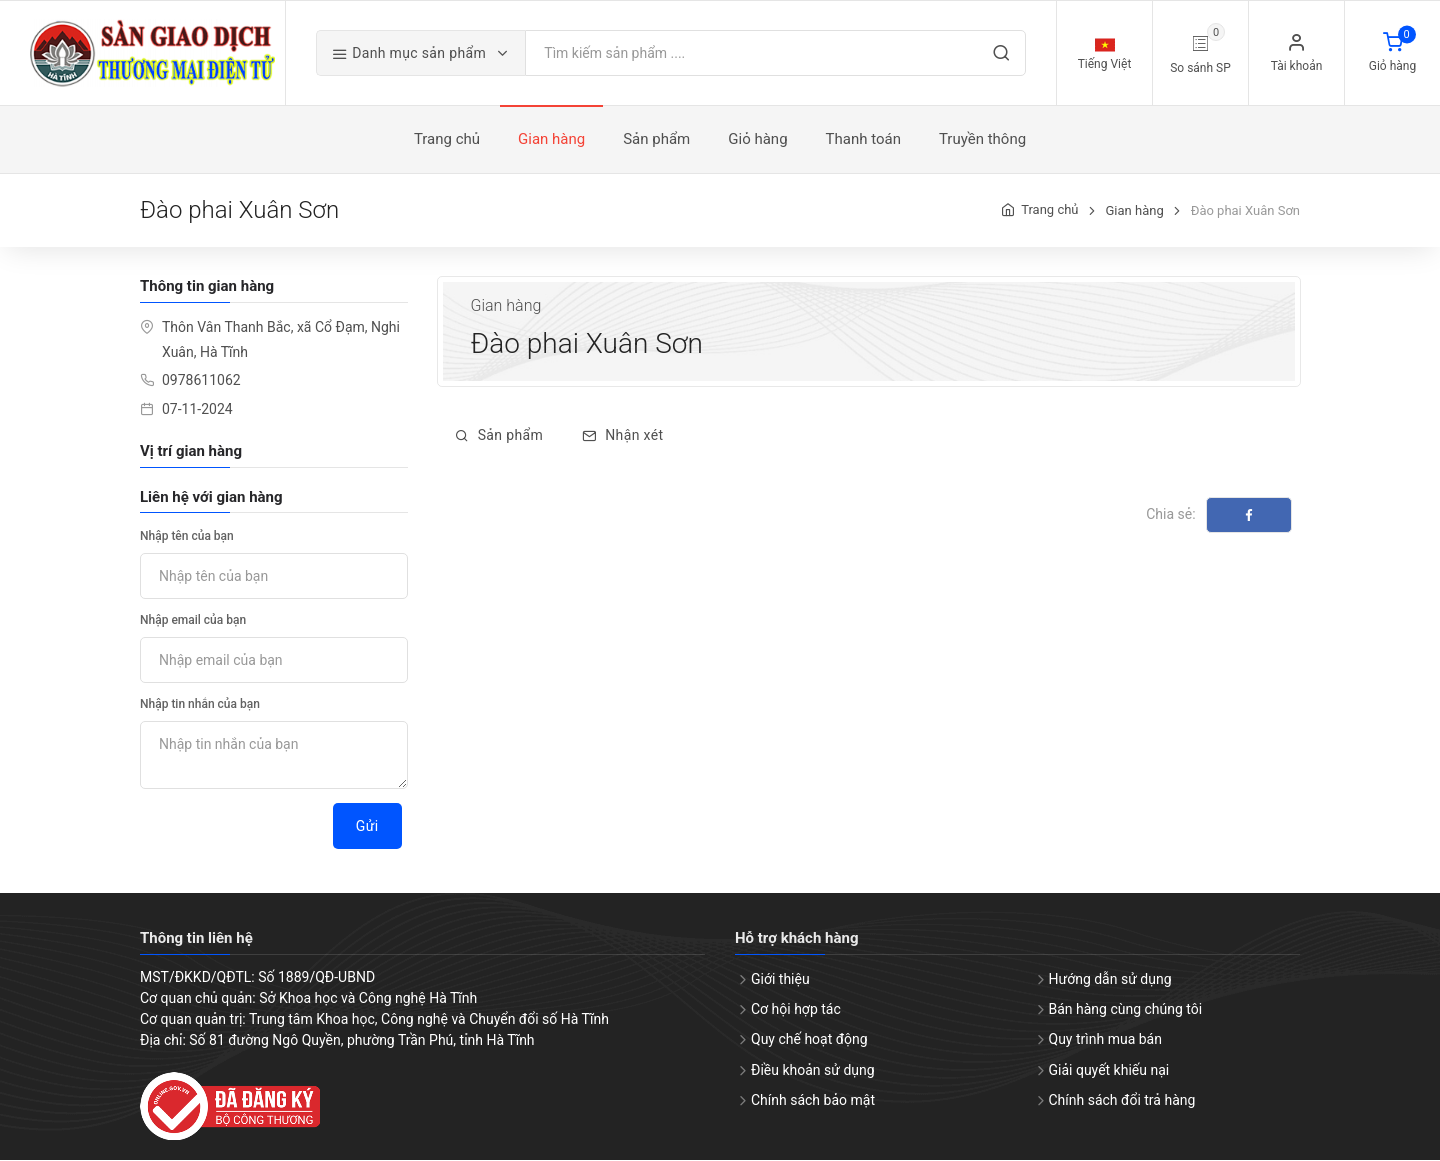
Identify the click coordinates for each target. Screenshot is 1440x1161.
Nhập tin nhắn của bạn (200, 706)
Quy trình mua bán (1105, 1041)
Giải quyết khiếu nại (1109, 1071)
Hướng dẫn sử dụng (1110, 980)
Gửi (367, 828)
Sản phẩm (499, 437)
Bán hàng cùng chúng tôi (1126, 1011)
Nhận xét (622, 437)
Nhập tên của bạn (187, 538)
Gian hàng (1134, 211)
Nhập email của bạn (193, 622)
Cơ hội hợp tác (796, 1011)
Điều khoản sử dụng (813, 1071)
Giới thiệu (780, 980)
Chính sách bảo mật (813, 1101)
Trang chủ (1049, 211)
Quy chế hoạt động (809, 1041)
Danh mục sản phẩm (416, 54)
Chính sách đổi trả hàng (1122, 1101)
